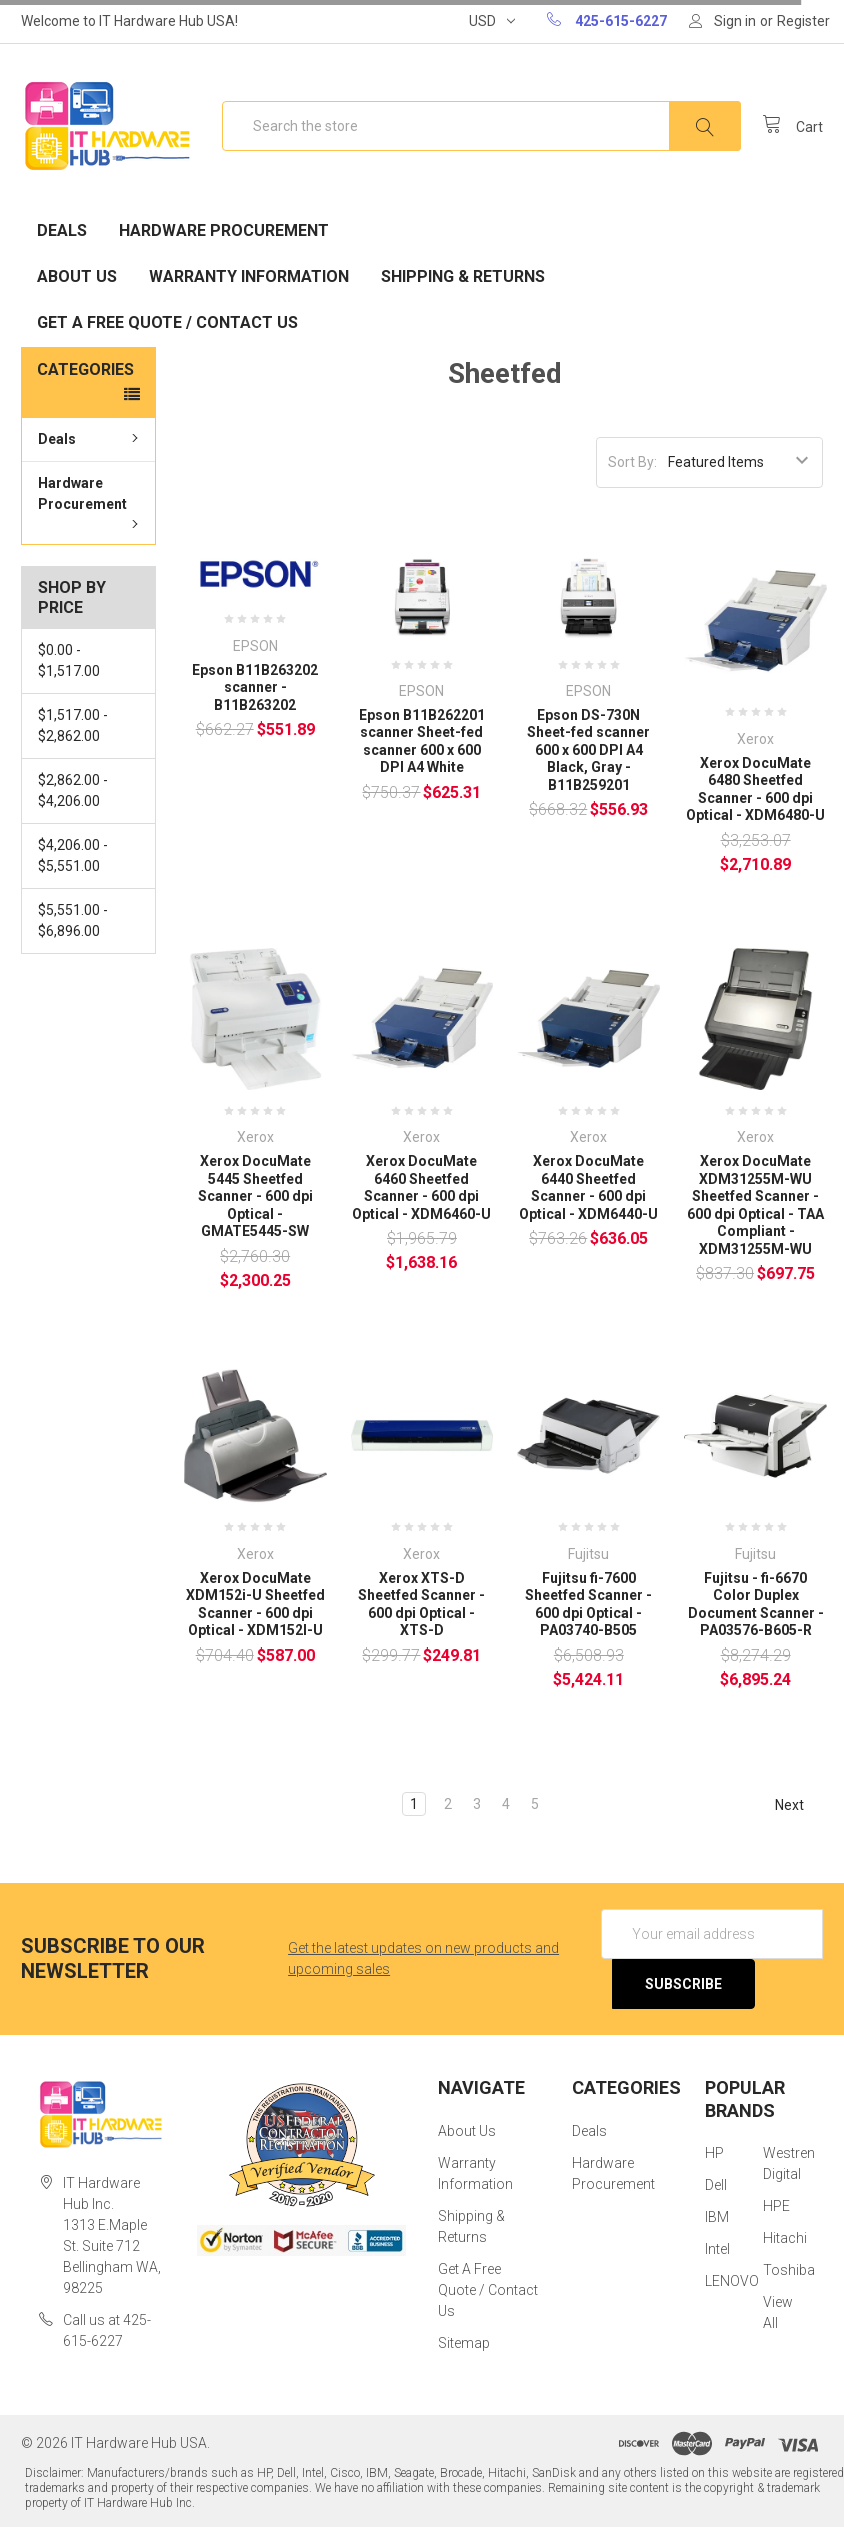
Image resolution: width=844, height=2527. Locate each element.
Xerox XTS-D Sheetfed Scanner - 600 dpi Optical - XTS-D (421, 1604)
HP (714, 2153)
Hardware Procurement (224, 230)
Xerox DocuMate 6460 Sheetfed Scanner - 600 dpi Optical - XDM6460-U (421, 1187)
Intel (717, 2249)
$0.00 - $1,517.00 (69, 660)
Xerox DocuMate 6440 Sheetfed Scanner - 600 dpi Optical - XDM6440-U (588, 1187)
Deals (62, 230)
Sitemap (464, 2343)
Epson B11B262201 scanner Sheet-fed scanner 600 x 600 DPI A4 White (422, 741)
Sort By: (632, 462)
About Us (77, 276)
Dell (716, 2185)
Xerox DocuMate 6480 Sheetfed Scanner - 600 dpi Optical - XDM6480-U (755, 789)
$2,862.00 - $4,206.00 (73, 790)
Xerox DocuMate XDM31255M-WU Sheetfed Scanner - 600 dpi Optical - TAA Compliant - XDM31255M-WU (755, 1205)
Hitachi (785, 2238)
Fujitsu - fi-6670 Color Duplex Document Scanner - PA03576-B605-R (756, 1604)
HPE (776, 2206)
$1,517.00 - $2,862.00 (73, 725)
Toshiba (789, 2270)
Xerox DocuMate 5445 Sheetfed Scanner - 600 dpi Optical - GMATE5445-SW (255, 1196)
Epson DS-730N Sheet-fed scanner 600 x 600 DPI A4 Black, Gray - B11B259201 (588, 750)
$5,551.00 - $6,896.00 (73, 920)
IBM (717, 2217)
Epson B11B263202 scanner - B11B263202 (255, 687)
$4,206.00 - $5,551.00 (73, 855)
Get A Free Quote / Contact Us (167, 322)
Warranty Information (249, 276)
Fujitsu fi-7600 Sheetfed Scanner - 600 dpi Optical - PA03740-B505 (588, 1604)
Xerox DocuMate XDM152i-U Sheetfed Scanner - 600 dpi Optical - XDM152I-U (255, 1604)
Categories (85, 369)
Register (803, 21)
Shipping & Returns (463, 276)
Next (798, 1805)
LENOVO (732, 2281)
